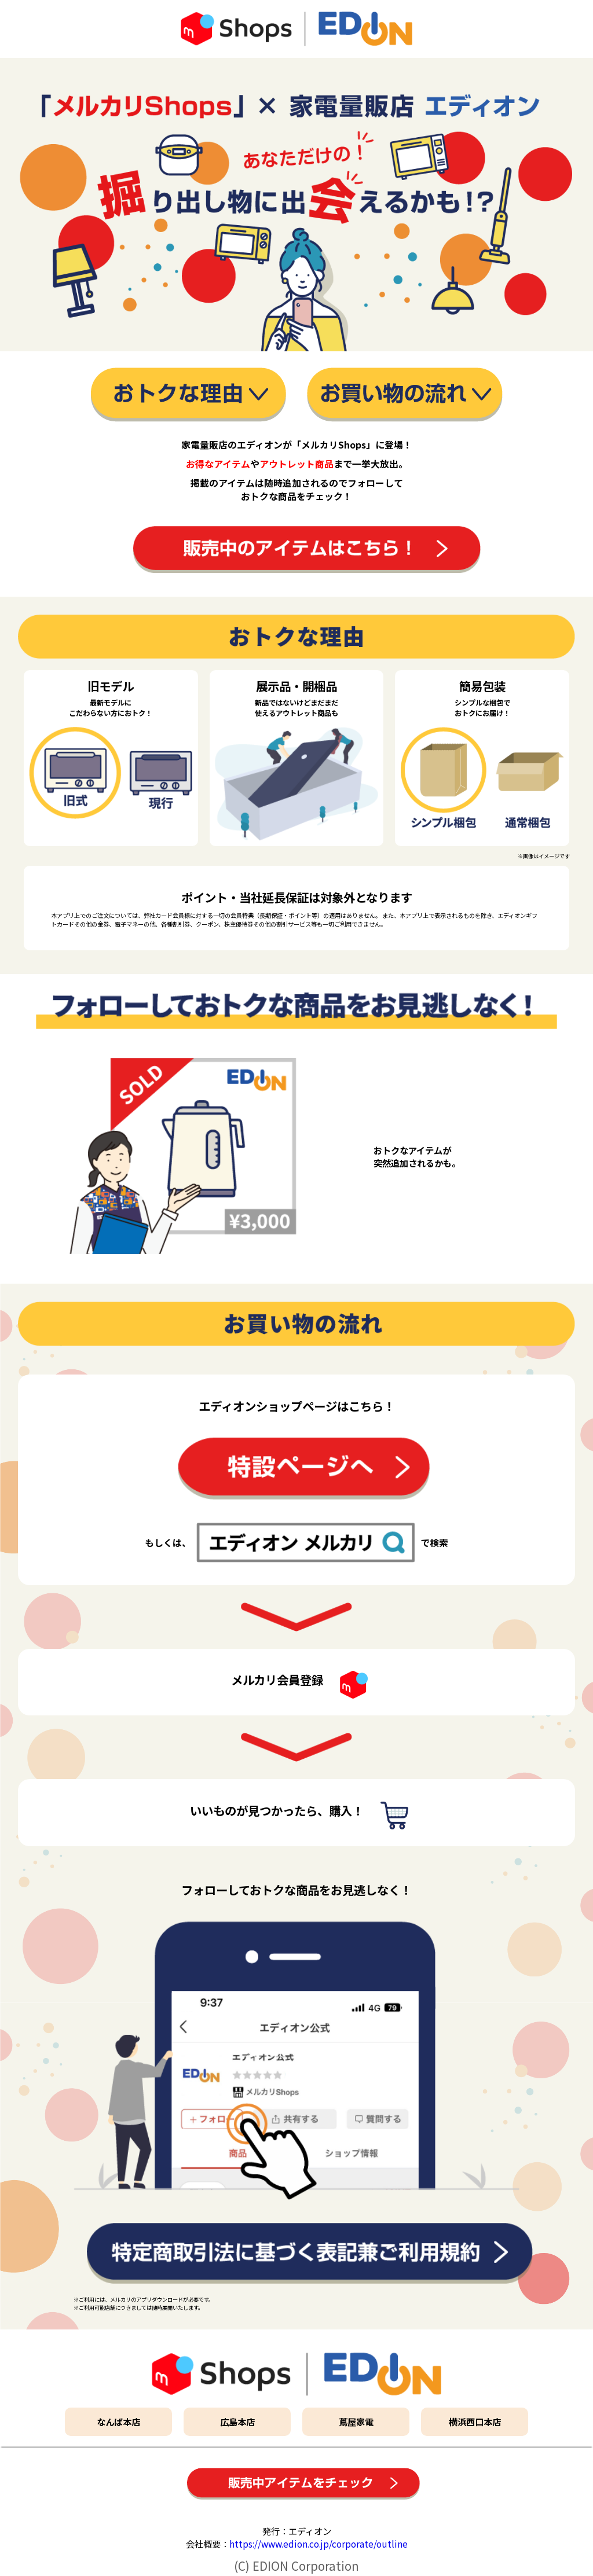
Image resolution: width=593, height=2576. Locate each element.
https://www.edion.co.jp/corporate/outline (318, 2543)
